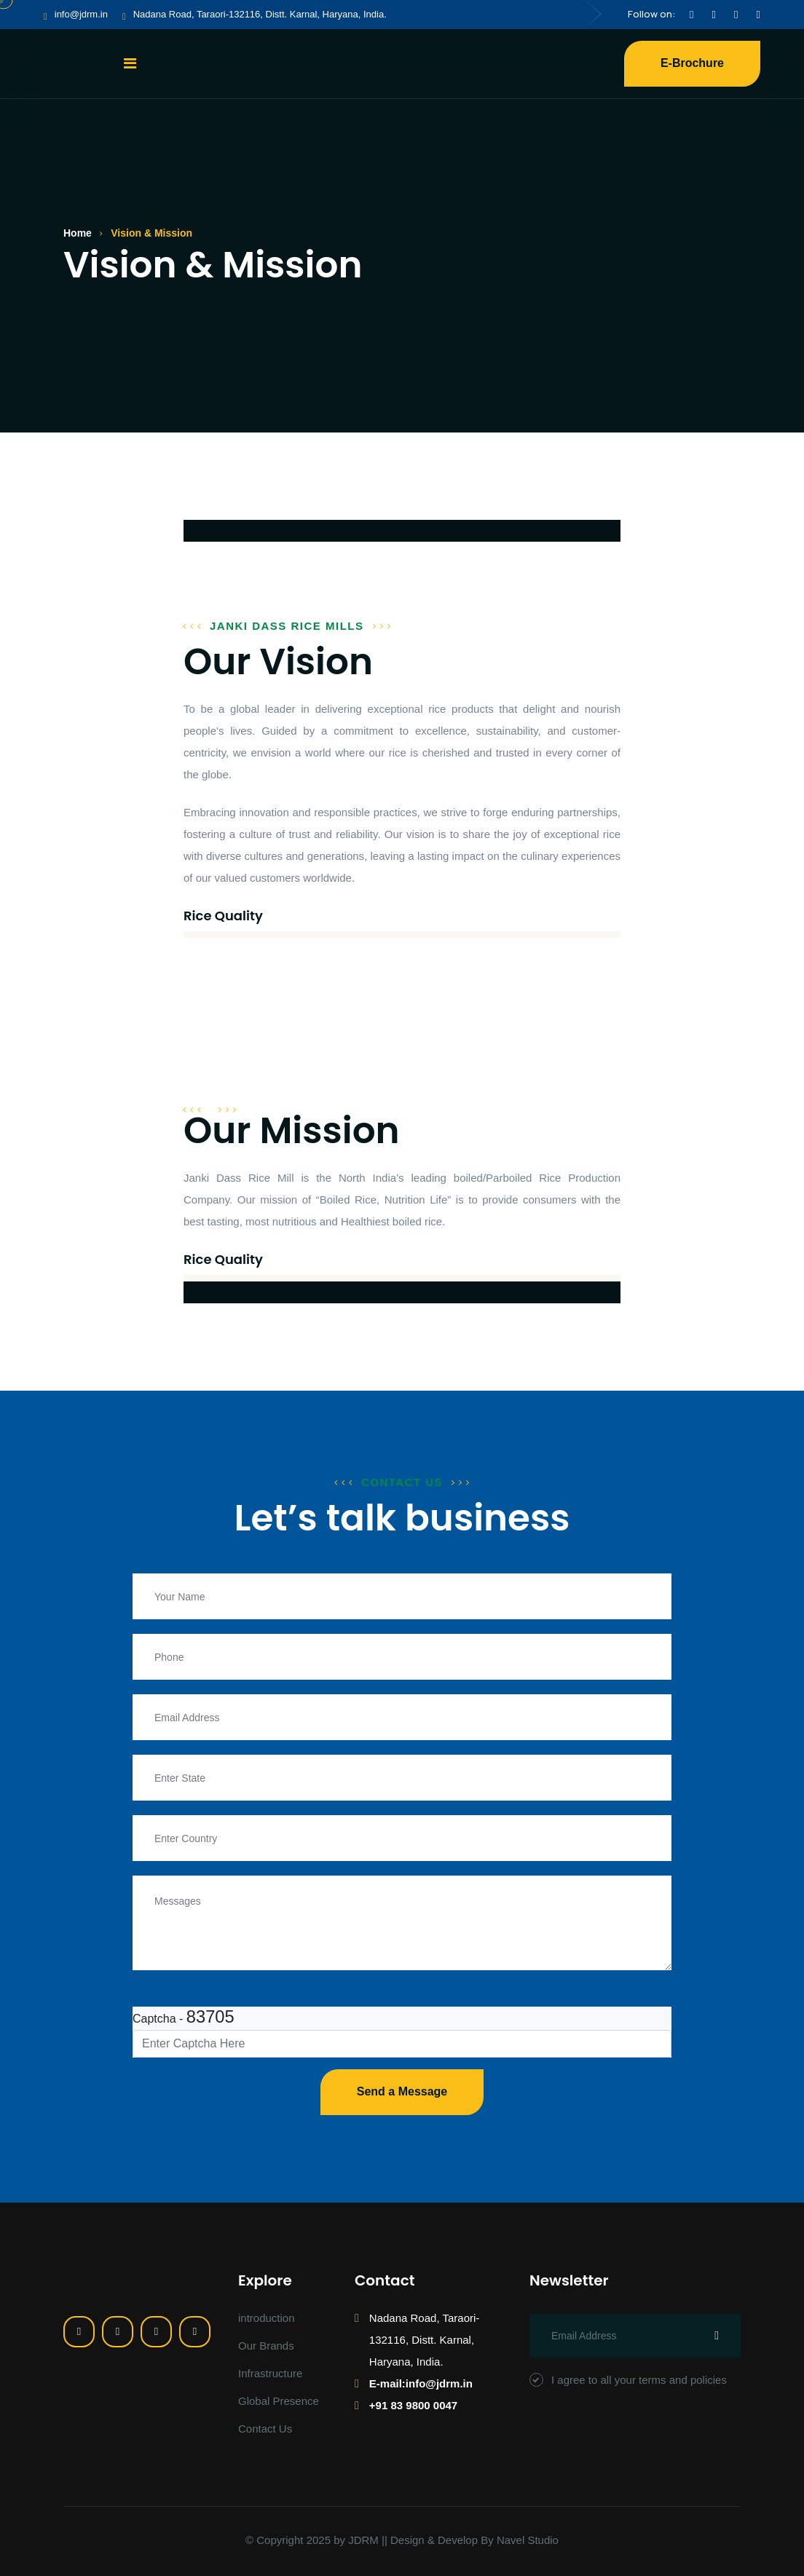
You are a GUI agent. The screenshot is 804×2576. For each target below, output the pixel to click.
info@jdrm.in (81, 14)
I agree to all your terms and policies (628, 2380)
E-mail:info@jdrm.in (421, 2383)
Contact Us (265, 2428)
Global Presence (278, 2401)
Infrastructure (270, 2373)
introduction (266, 2318)
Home (77, 233)
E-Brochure (692, 63)
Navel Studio (528, 2540)
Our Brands (266, 2345)
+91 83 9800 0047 (413, 2405)
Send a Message (402, 2091)
